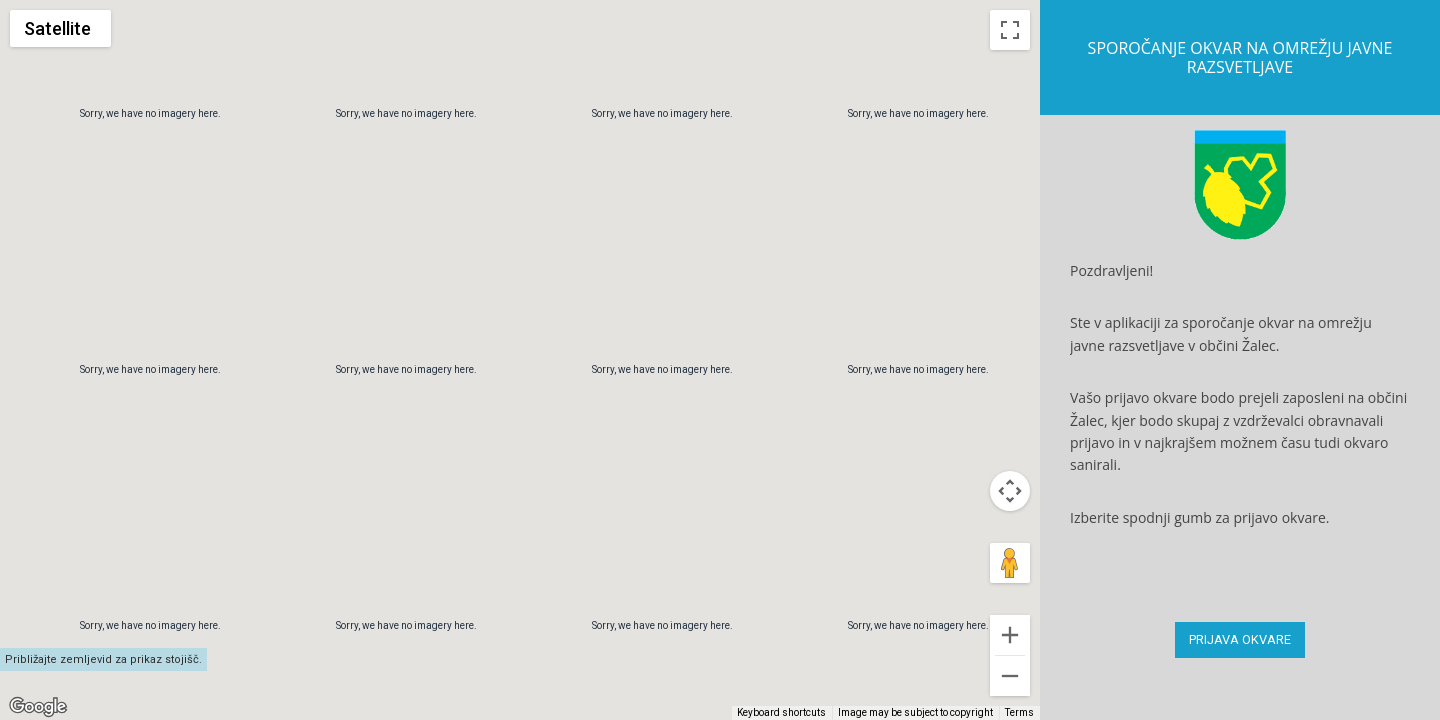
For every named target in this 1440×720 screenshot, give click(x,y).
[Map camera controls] (1010, 604)
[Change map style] (60, 28)
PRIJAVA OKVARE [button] (1240, 639)
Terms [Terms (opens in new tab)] (1019, 712)
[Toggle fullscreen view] (1010, 30)
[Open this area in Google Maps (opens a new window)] (38, 707)
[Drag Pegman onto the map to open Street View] (1010, 676)
